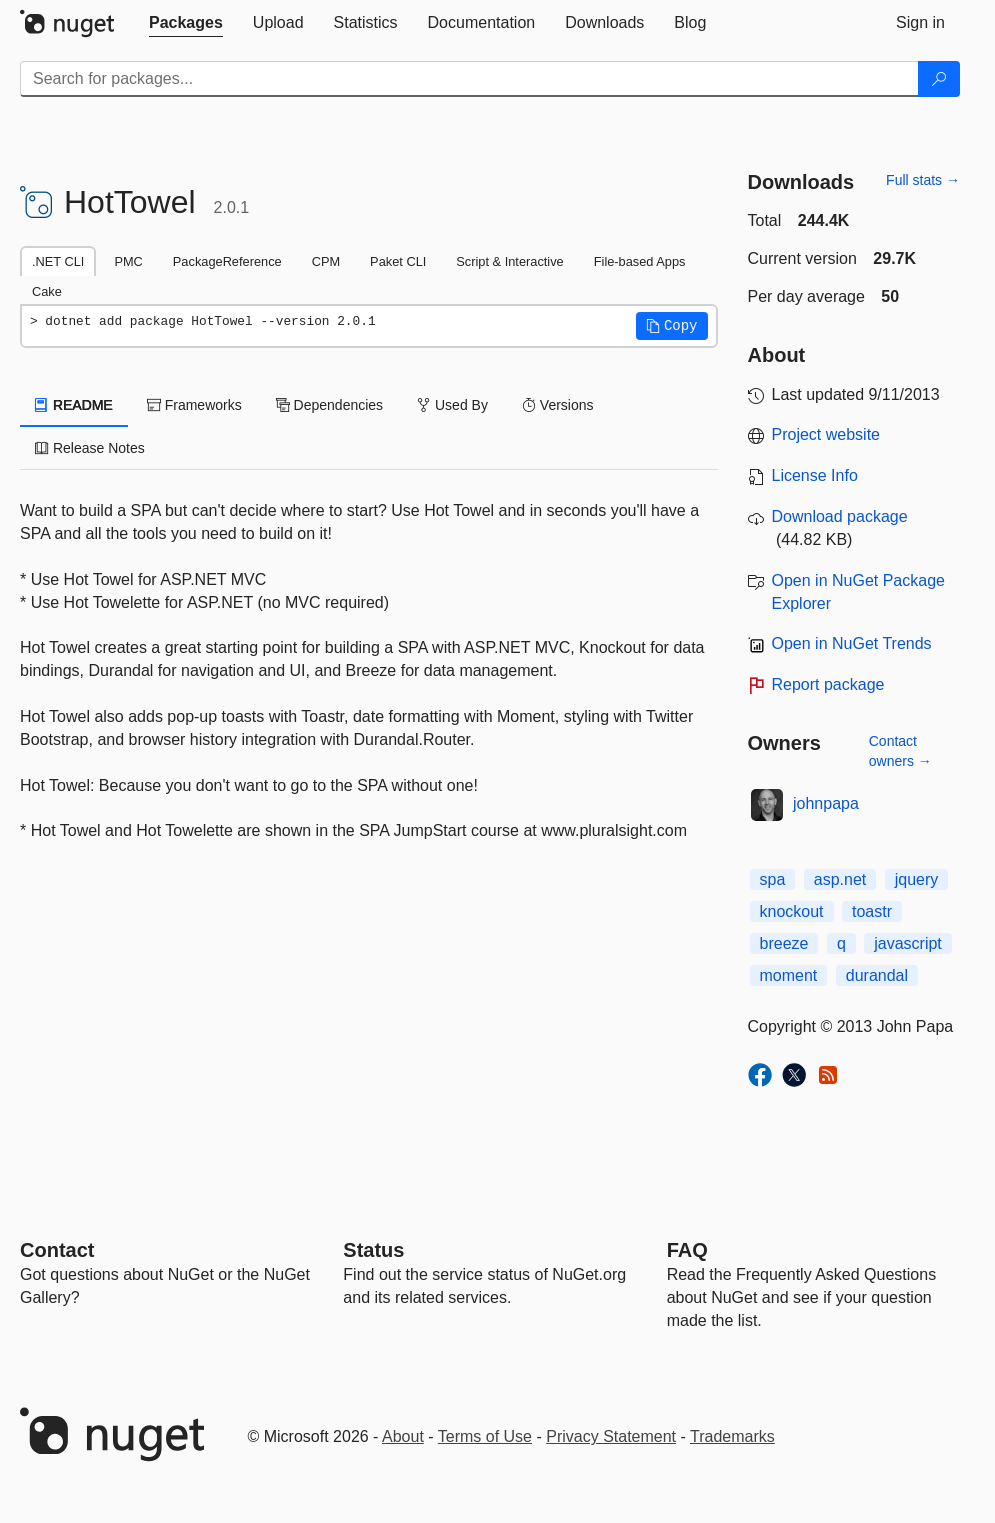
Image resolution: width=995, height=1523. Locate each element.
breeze (784, 943)
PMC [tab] (128, 261)
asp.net (840, 879)
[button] (672, 326)
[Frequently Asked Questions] (687, 1250)
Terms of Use (485, 1436)
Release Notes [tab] (90, 448)
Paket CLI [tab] (398, 261)
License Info (815, 475)
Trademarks (732, 1436)
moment (789, 975)
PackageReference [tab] (227, 261)
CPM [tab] (326, 261)
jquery (917, 879)
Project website (826, 434)
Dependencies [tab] (329, 405)
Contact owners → (900, 751)
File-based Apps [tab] (640, 261)
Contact (57, 1250)
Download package (840, 516)
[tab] (186, 23)
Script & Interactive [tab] (509, 261)
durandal (877, 975)
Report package (828, 684)
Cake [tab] (47, 291)
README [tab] (74, 405)
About (403, 1436)
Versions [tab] (558, 405)
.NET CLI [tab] (58, 261)
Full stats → (923, 180)
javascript (908, 943)
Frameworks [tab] (194, 405)
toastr (872, 911)
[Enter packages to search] (469, 79)
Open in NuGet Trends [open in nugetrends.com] (852, 643)
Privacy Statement (611, 1436)
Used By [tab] (452, 405)
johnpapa (826, 803)
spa (773, 879)
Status (373, 1250)
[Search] (939, 79)
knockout (792, 911)
